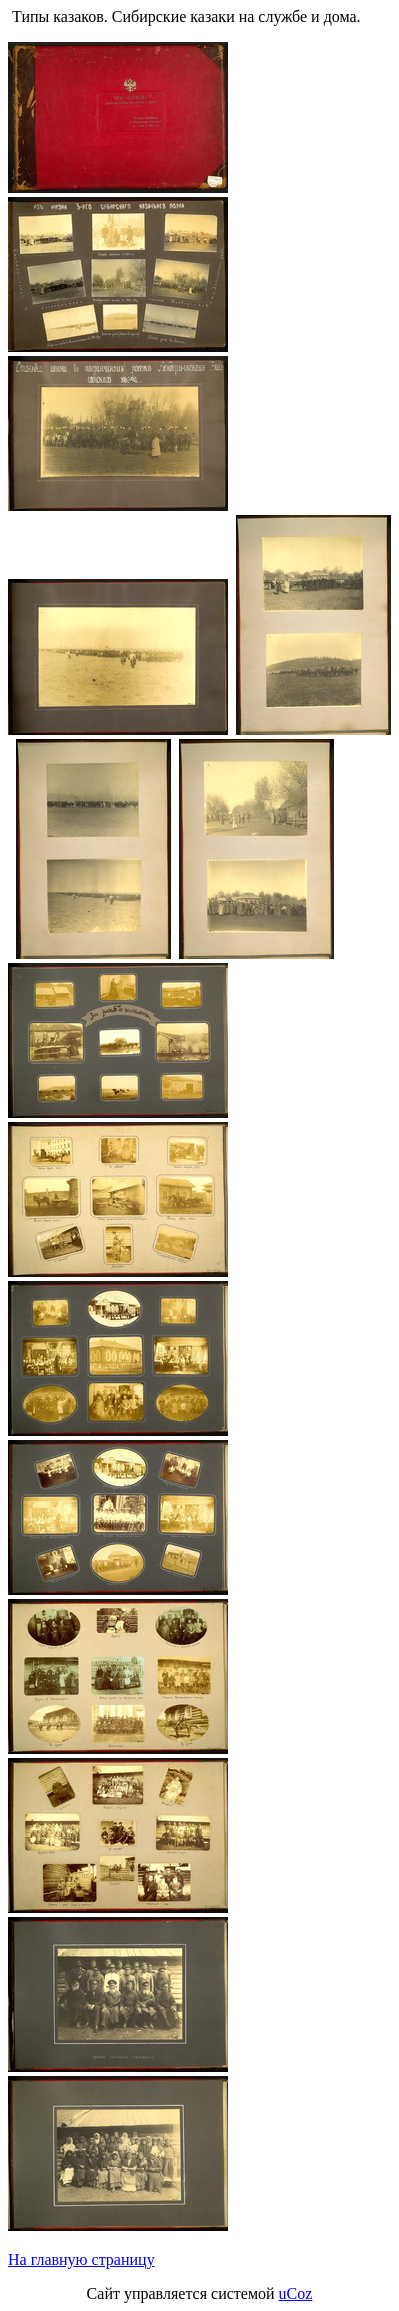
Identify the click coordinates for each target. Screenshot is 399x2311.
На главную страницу (81, 2259)
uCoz (296, 2293)
